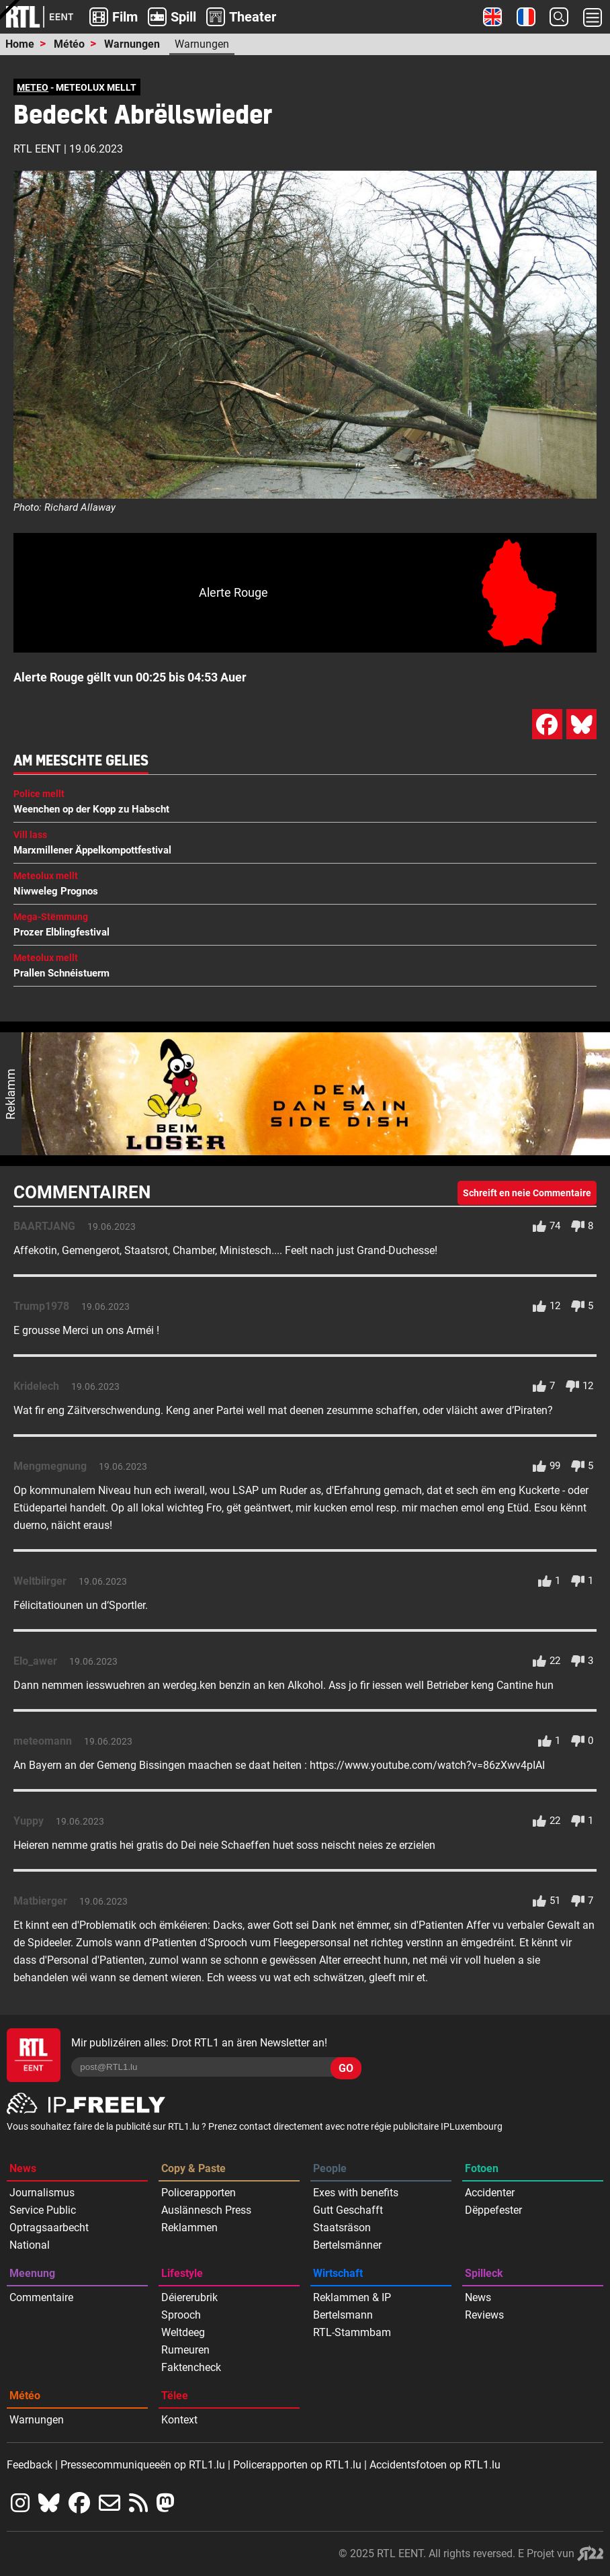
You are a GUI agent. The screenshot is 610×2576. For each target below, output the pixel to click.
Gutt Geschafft (348, 2210)
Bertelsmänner (347, 2245)
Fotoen (481, 2168)
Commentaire (41, 2297)
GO (346, 2068)
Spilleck (484, 2273)
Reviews (484, 2315)
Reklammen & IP (352, 2297)
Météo (69, 44)
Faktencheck (191, 2367)
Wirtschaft (338, 2273)
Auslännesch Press (206, 2210)
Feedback (29, 2464)
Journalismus (42, 2192)
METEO (32, 87)
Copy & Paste (193, 2168)
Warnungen (132, 44)
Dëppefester (493, 2210)
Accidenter (490, 2192)
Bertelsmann (343, 2315)
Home (19, 44)
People (330, 2168)
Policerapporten (198, 2192)
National (29, 2245)
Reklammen (189, 2227)
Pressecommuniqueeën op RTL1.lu (142, 2464)
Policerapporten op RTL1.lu (297, 2464)
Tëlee (174, 2395)
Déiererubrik (189, 2297)
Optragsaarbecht (49, 2227)
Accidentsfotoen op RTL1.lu (434, 2464)
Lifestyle (182, 2273)
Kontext (179, 2419)
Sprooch (181, 2315)
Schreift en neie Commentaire (527, 1193)
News (22, 2168)
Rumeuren (185, 2349)
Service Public (42, 2210)
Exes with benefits (355, 2192)
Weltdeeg (183, 2332)
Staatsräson (342, 2227)
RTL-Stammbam (352, 2332)
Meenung (32, 2273)
